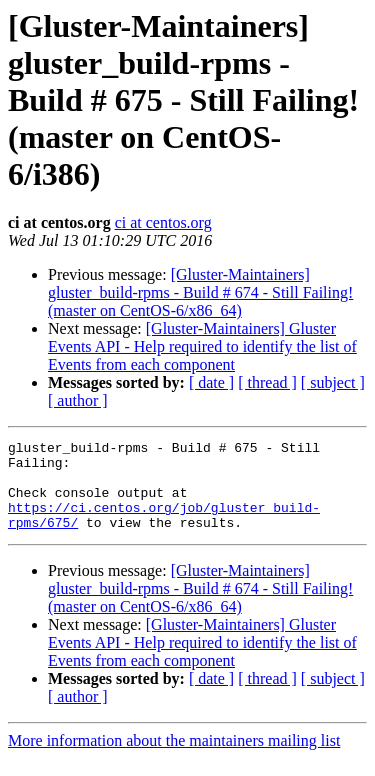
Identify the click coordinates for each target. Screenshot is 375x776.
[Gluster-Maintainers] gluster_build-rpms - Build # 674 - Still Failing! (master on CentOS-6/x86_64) (200, 292)
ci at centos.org (163, 222)
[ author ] (78, 400)
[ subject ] (333, 382)
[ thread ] (267, 382)
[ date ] (211, 382)
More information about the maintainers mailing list (174, 758)
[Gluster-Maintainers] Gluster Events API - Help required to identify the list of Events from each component (202, 346)
